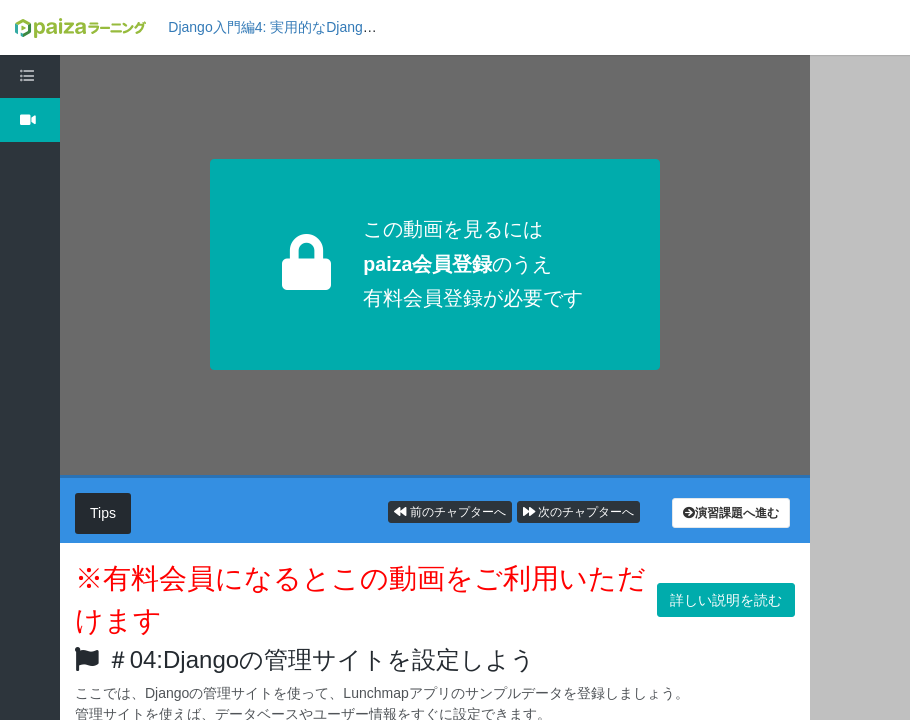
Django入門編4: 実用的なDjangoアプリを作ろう (318, 27)
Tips (103, 513)
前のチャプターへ (449, 512)
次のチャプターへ (578, 512)
